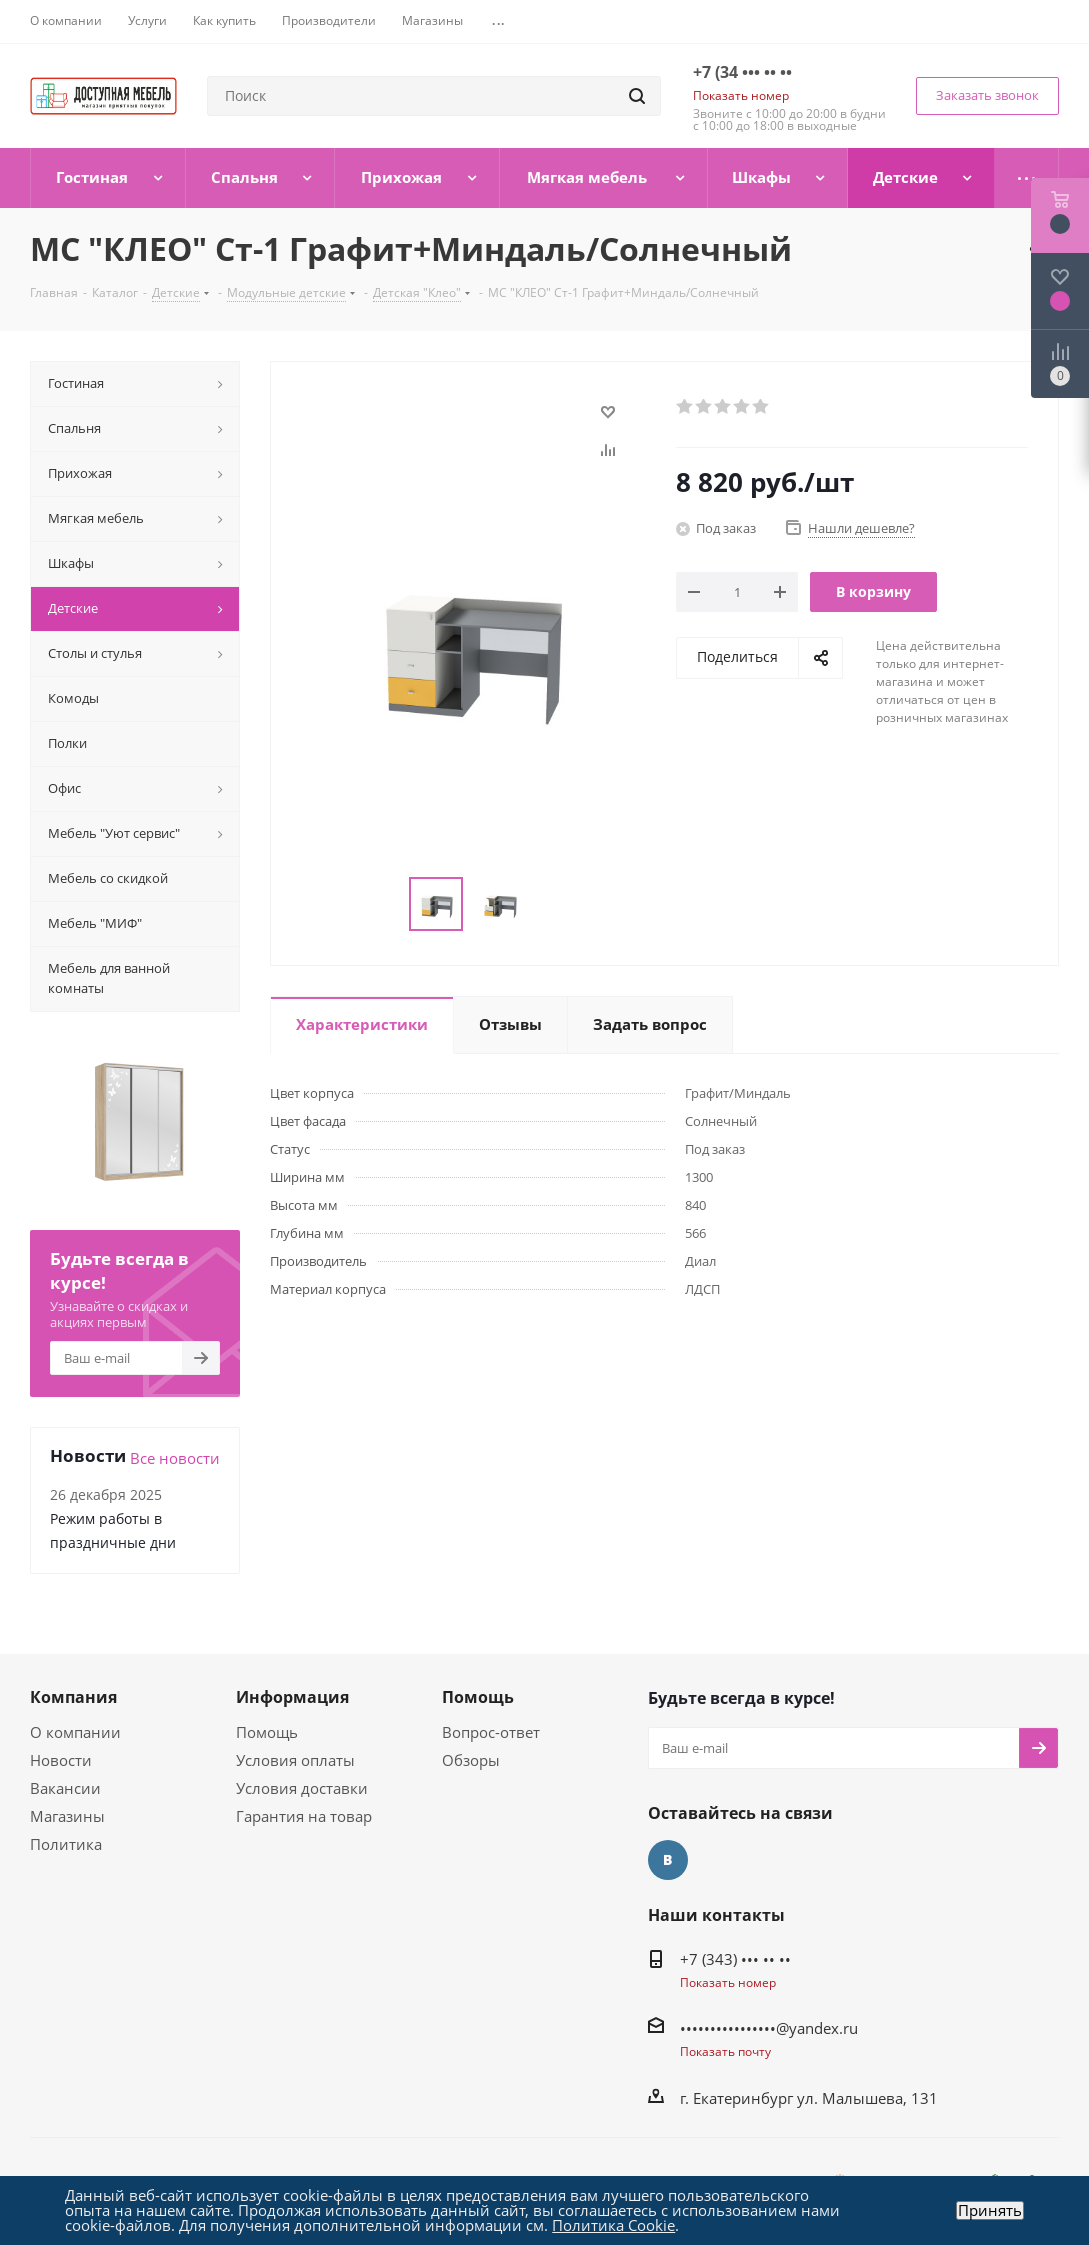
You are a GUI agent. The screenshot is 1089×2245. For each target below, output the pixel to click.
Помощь (267, 1732)
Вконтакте (668, 1860)
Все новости (175, 1458)
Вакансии (65, 1788)
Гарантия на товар (304, 1816)
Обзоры (471, 1760)
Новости (61, 1760)
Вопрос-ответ (491, 1732)
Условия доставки (302, 1788)
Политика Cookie (613, 2225)
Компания (73, 1697)
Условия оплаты (295, 1760)
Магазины (67, 1816)
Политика (66, 1844)
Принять (990, 2210)
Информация (292, 1697)
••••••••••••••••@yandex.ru (769, 2028)
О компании (75, 1732)
